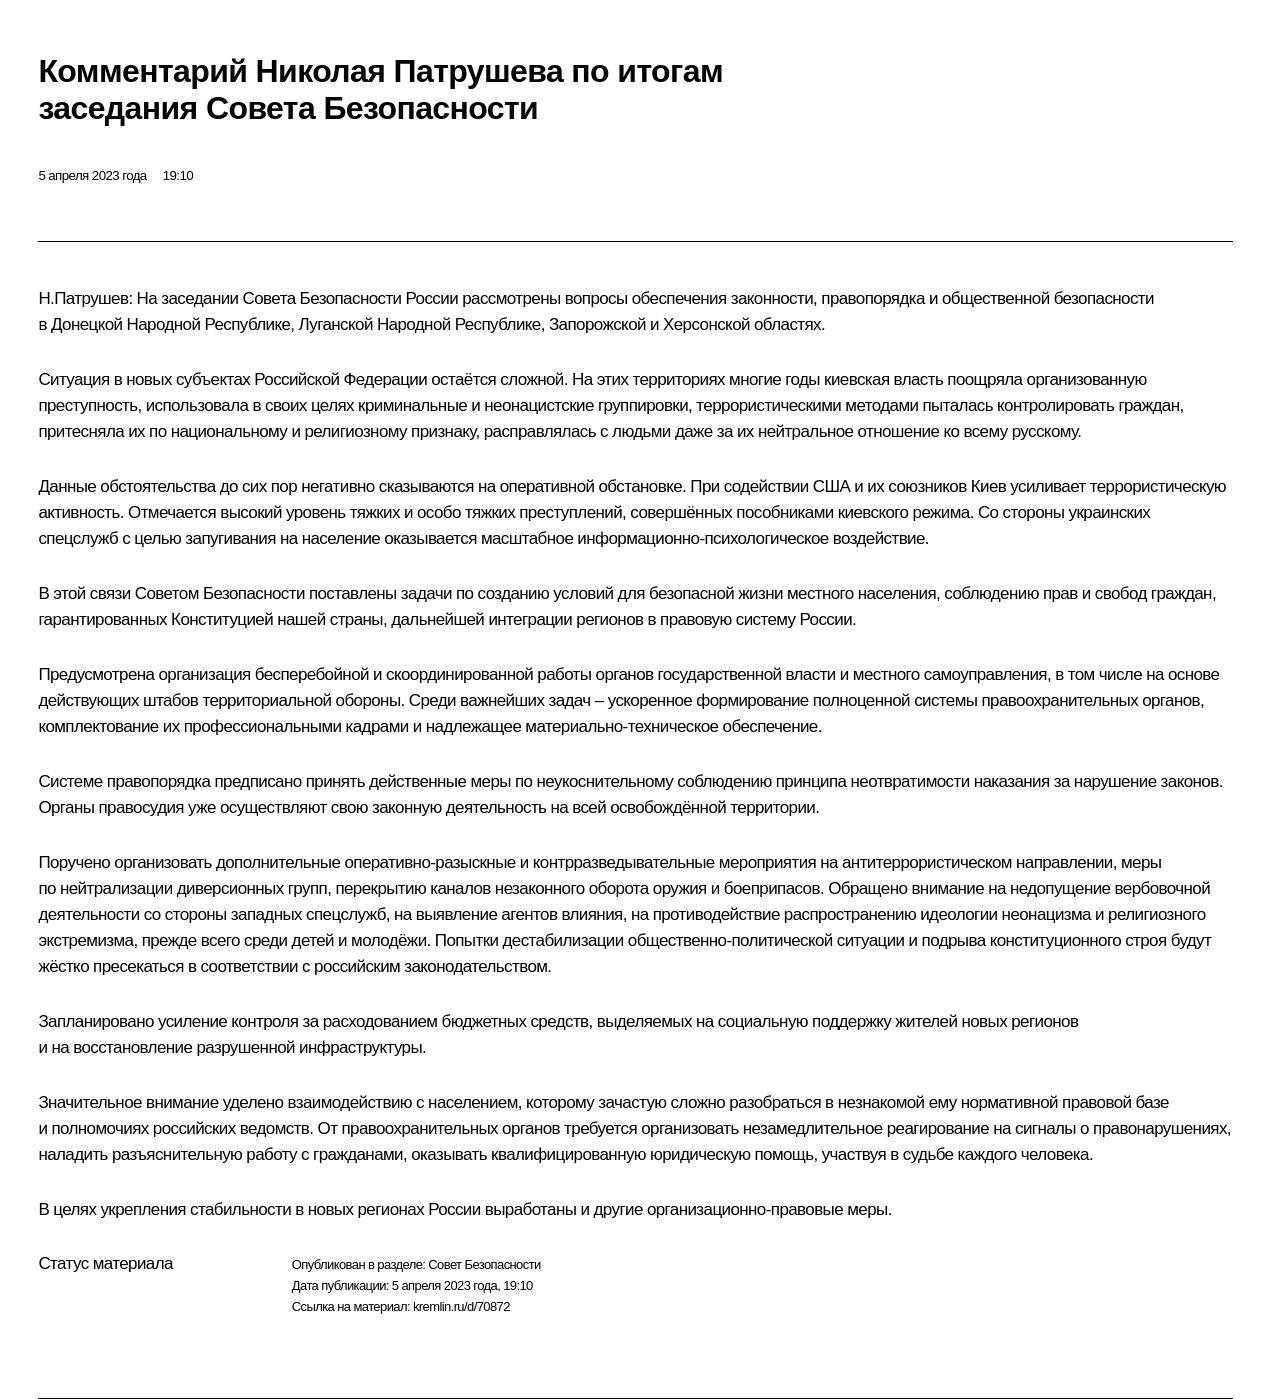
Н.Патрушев (83, 298)
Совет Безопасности (484, 1264)
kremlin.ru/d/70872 (461, 1306)
